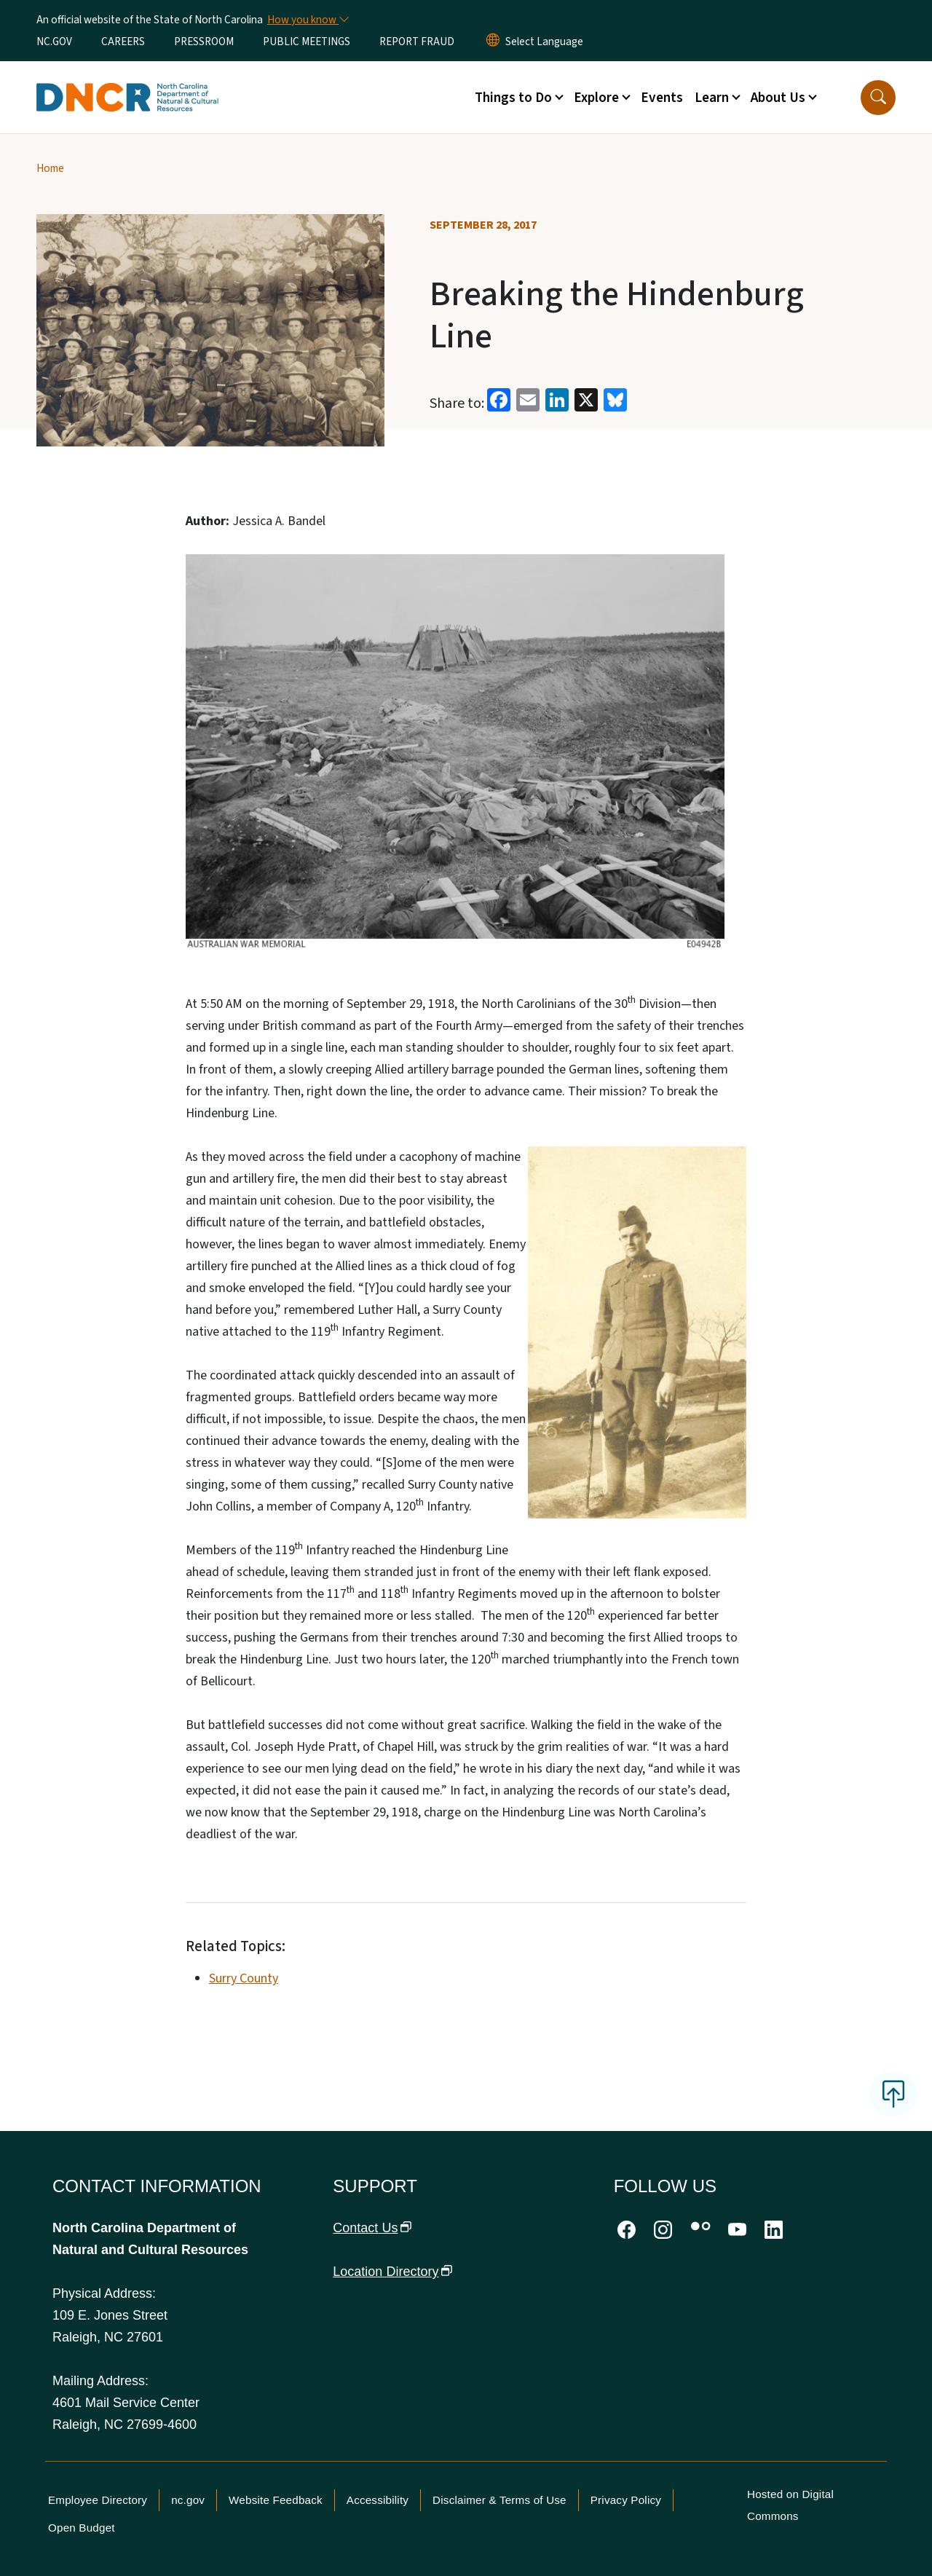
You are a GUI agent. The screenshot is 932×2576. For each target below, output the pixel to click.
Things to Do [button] (513, 97)
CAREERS (123, 42)
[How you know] (307, 20)
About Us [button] (778, 97)
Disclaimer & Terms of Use (499, 2500)
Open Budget (81, 2527)
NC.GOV (54, 42)
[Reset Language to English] (492, 41)
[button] (878, 97)
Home (50, 168)
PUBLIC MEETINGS (306, 42)
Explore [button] (596, 97)
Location (392, 2271)
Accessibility (377, 2500)
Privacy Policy (626, 2500)
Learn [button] (712, 97)
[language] (544, 41)
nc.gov (188, 2500)
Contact (372, 2228)
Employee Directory (97, 2500)
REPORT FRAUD (416, 42)
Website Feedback (276, 2500)
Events (662, 97)
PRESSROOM (204, 42)
